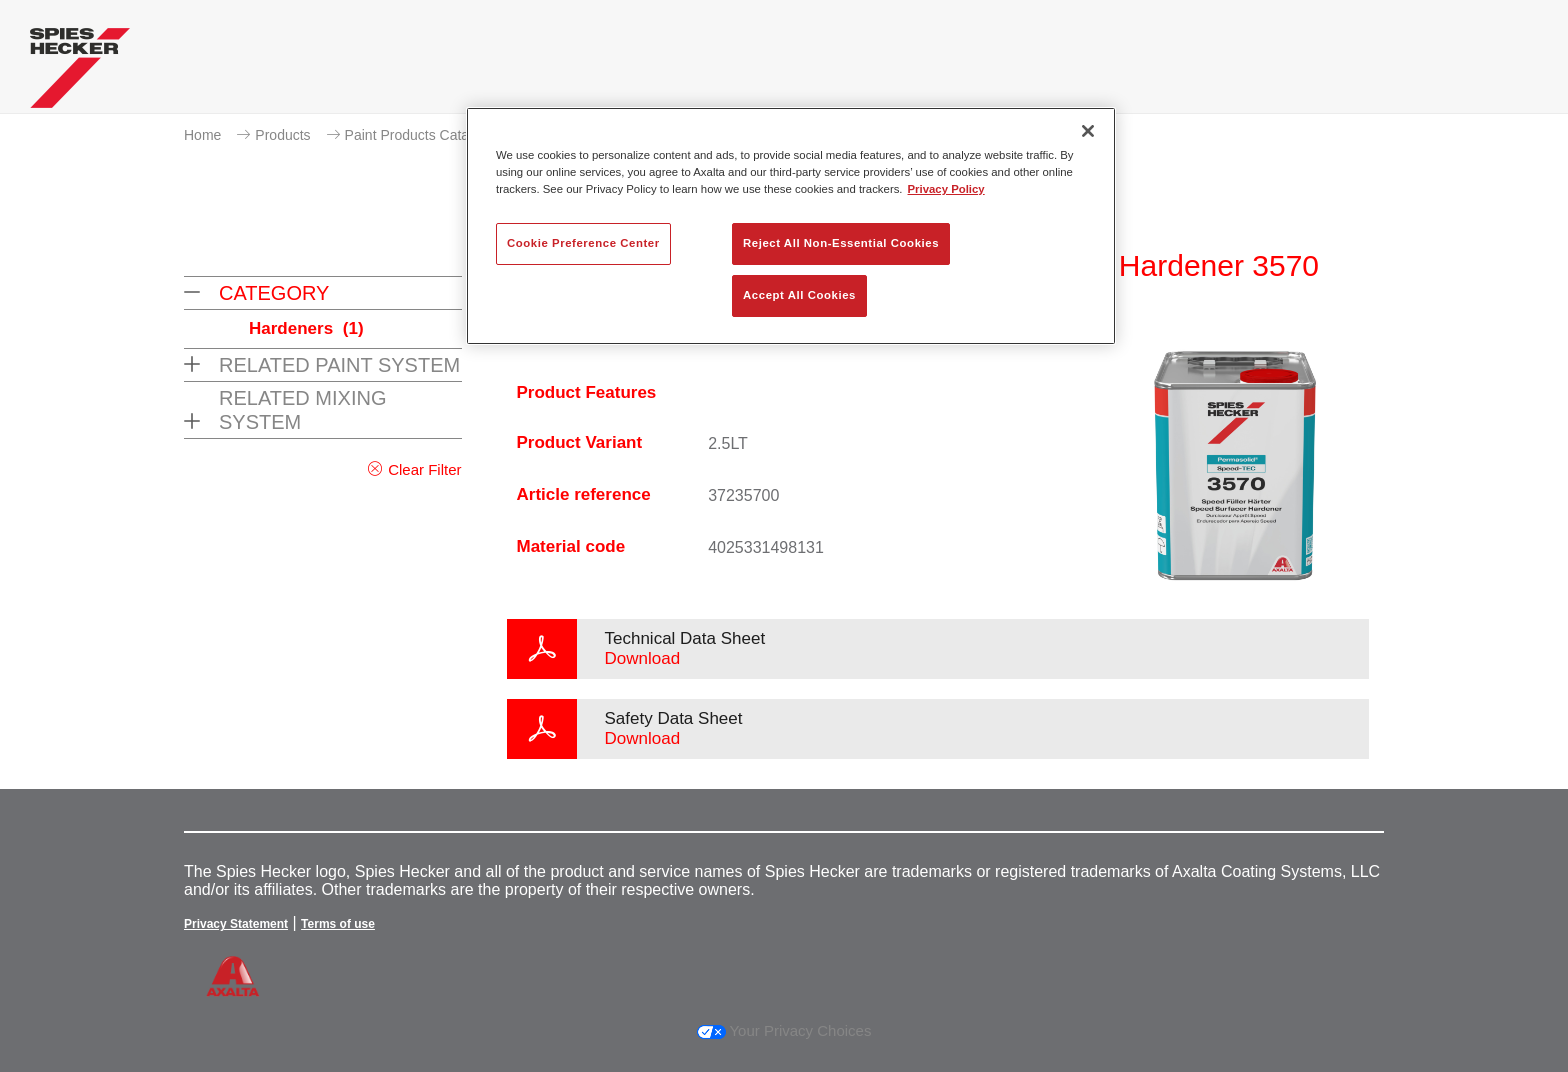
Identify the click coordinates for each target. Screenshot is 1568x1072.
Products (282, 135)
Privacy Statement (236, 924)
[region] (791, 226)
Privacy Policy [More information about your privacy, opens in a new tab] (946, 189)
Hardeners (306, 328)
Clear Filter (424, 469)
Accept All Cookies (799, 295)
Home (202, 135)
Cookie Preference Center (583, 243)
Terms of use (338, 924)
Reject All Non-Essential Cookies (841, 243)
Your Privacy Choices (784, 1030)
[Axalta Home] (80, 73)
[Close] (1088, 131)
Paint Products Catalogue (424, 135)
